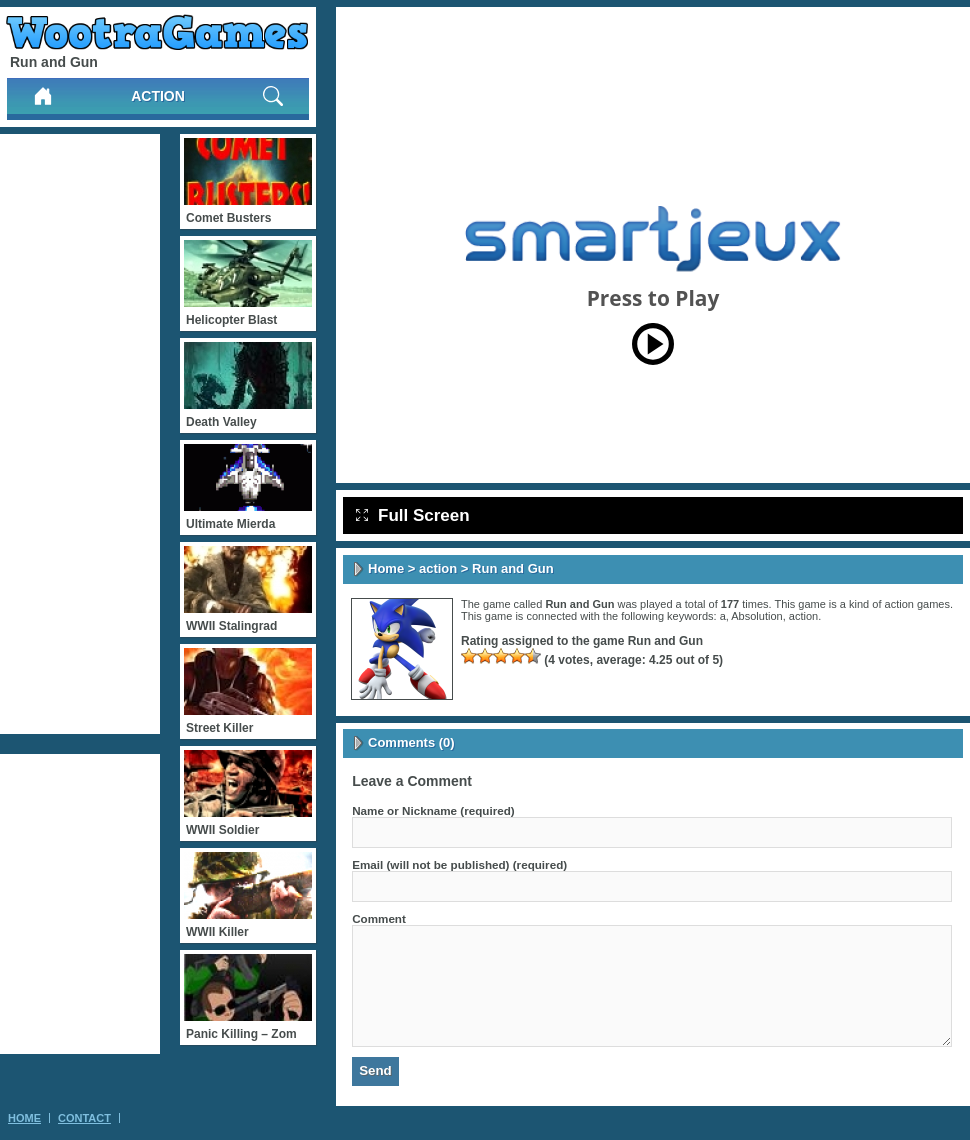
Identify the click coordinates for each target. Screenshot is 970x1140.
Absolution (756, 616)
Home (386, 568)
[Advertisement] (80, 434)
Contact (84, 1118)
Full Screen (413, 515)
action (158, 96)
